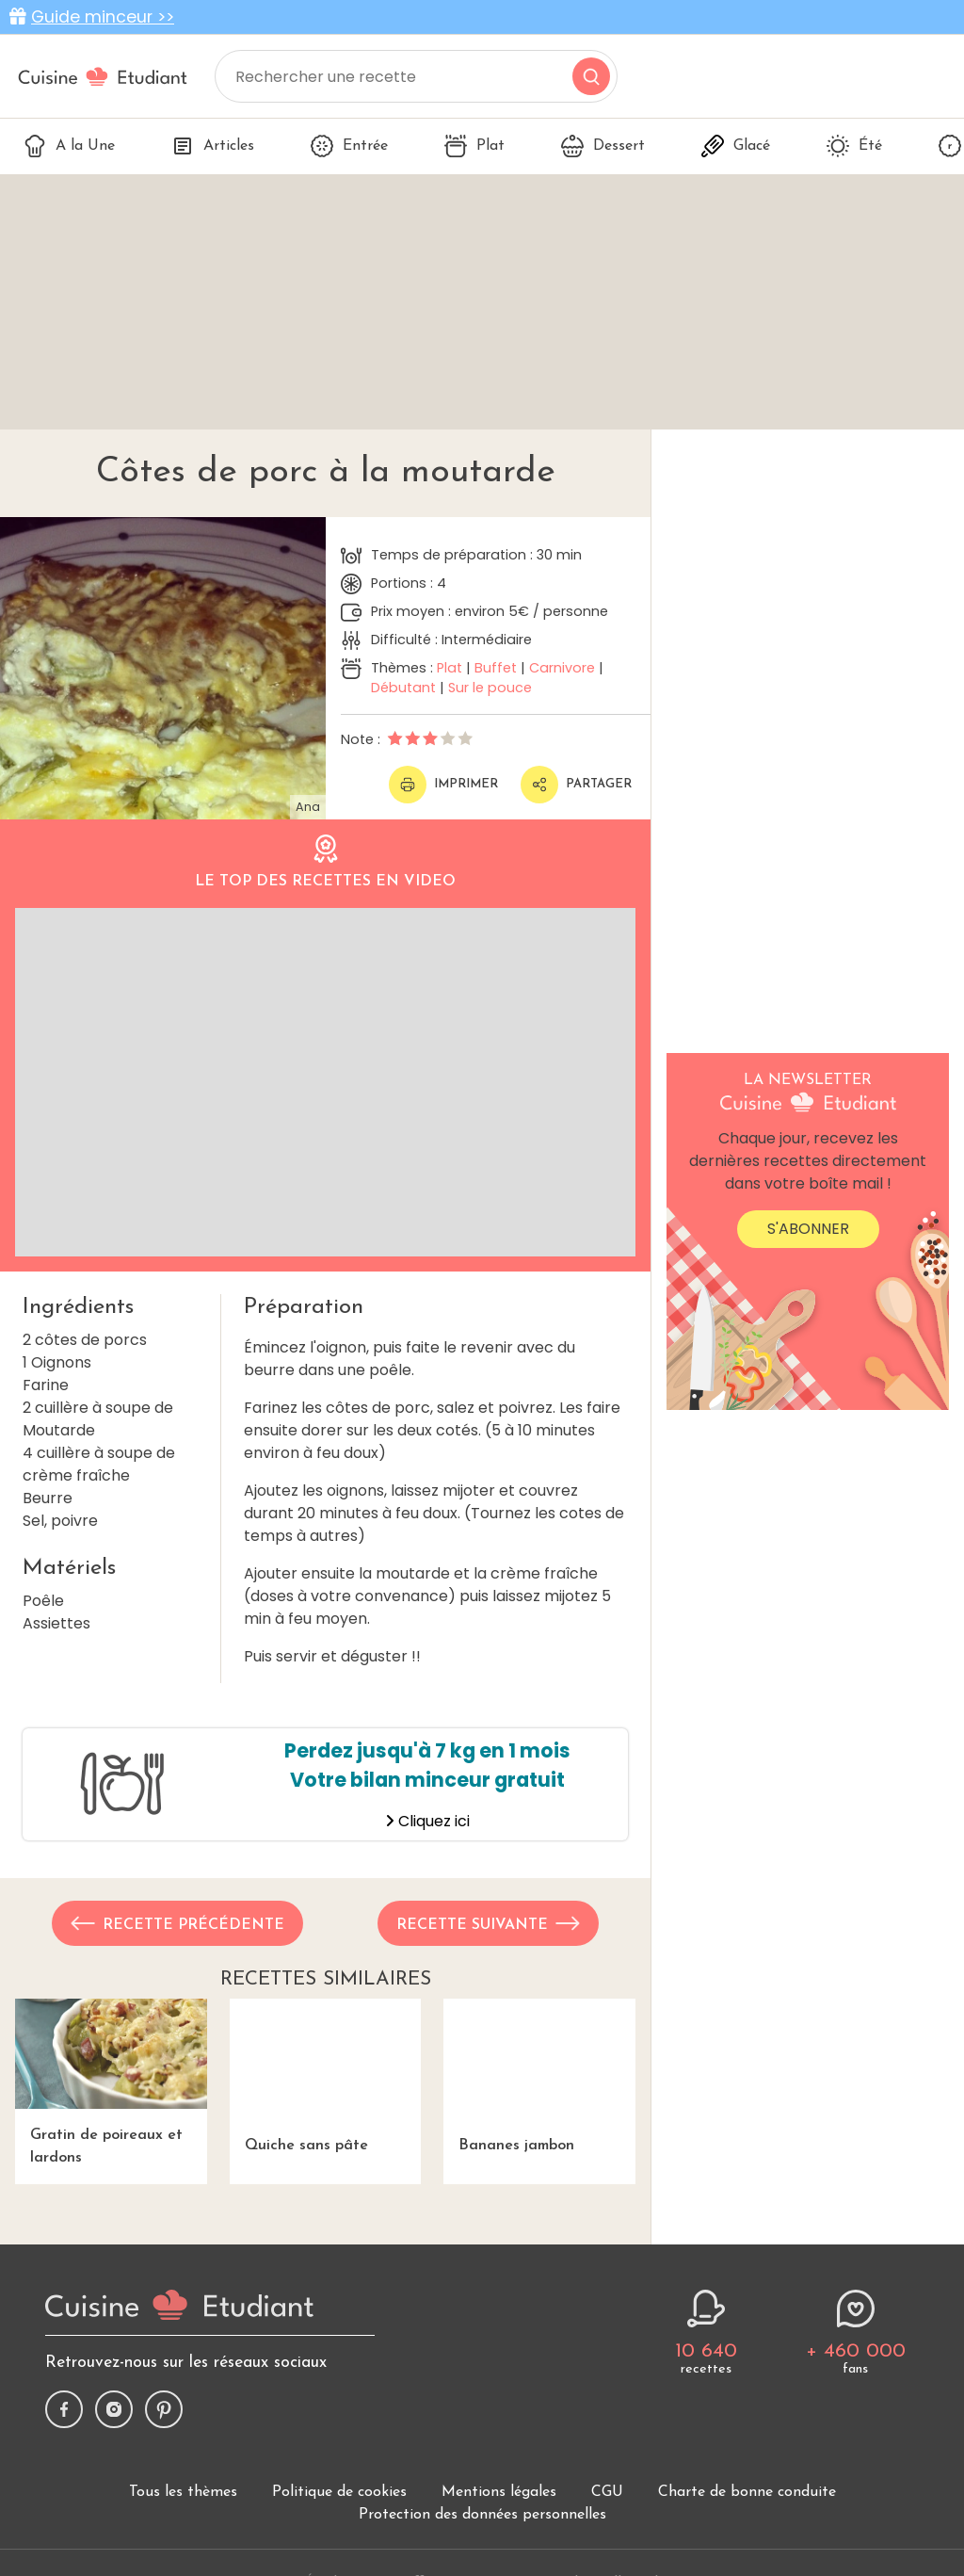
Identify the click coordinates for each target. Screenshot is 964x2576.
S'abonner (808, 1228)
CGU (607, 2492)
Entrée (349, 146)
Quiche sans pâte (326, 2076)
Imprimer (443, 784)
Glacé (735, 146)
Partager (576, 784)
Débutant (403, 687)
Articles (212, 146)
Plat (474, 146)
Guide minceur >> (102, 17)
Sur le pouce (490, 687)
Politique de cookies (339, 2492)
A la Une (69, 146)
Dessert (603, 146)
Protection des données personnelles (482, 2514)
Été (854, 146)
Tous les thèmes (183, 2492)
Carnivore (562, 667)
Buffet (495, 667)
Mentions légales (499, 2492)
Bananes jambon (539, 2076)
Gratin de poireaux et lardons (111, 2082)
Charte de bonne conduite (747, 2492)
